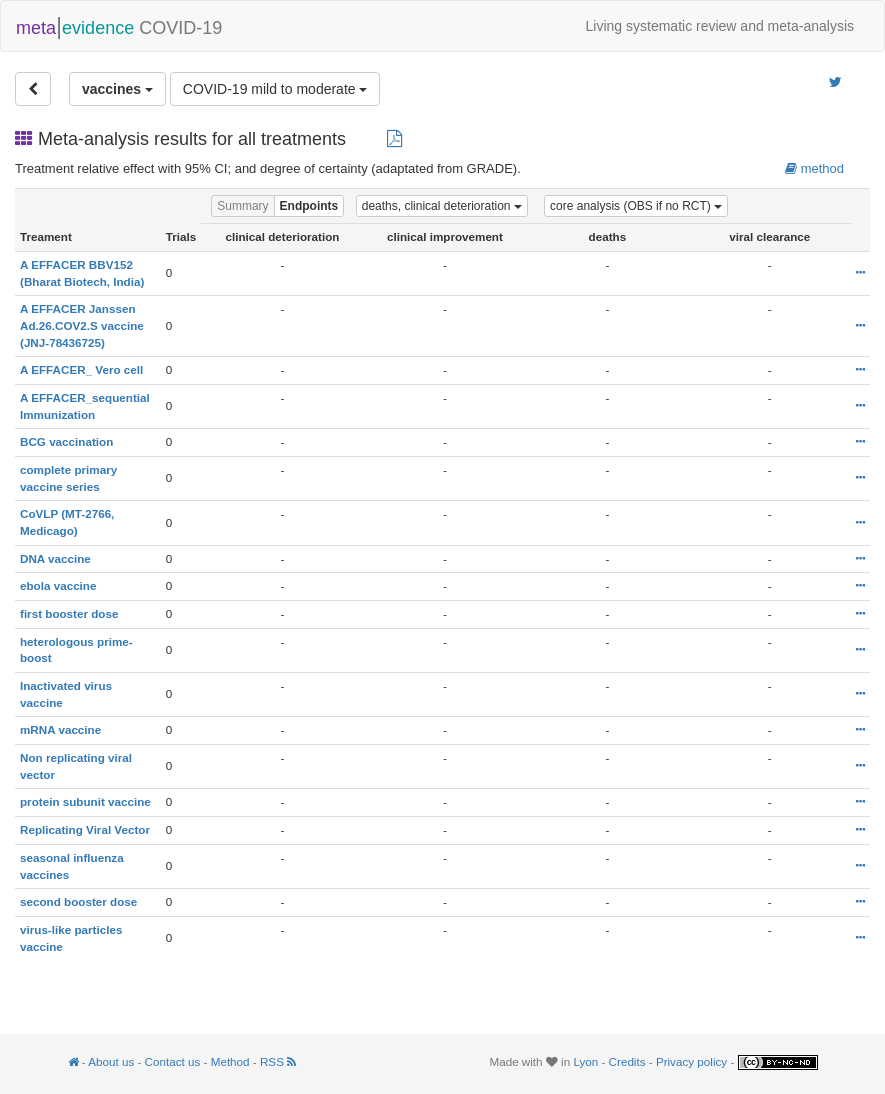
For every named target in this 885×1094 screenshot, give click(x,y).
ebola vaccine (58, 585)
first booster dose (69, 613)
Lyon (585, 1061)
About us (111, 1061)
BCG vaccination (66, 441)
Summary (242, 206)
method (814, 168)
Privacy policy (691, 1061)
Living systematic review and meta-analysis (720, 26)
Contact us (173, 1061)
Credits (627, 1061)
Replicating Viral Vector (85, 829)
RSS (278, 1061)
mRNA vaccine (60, 729)
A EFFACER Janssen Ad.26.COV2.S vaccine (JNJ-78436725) (82, 325)
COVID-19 (119, 26)
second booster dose (78, 901)
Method (230, 1061)
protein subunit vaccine (85, 801)
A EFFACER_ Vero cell (81, 369)
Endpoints (309, 206)
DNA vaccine (55, 558)
